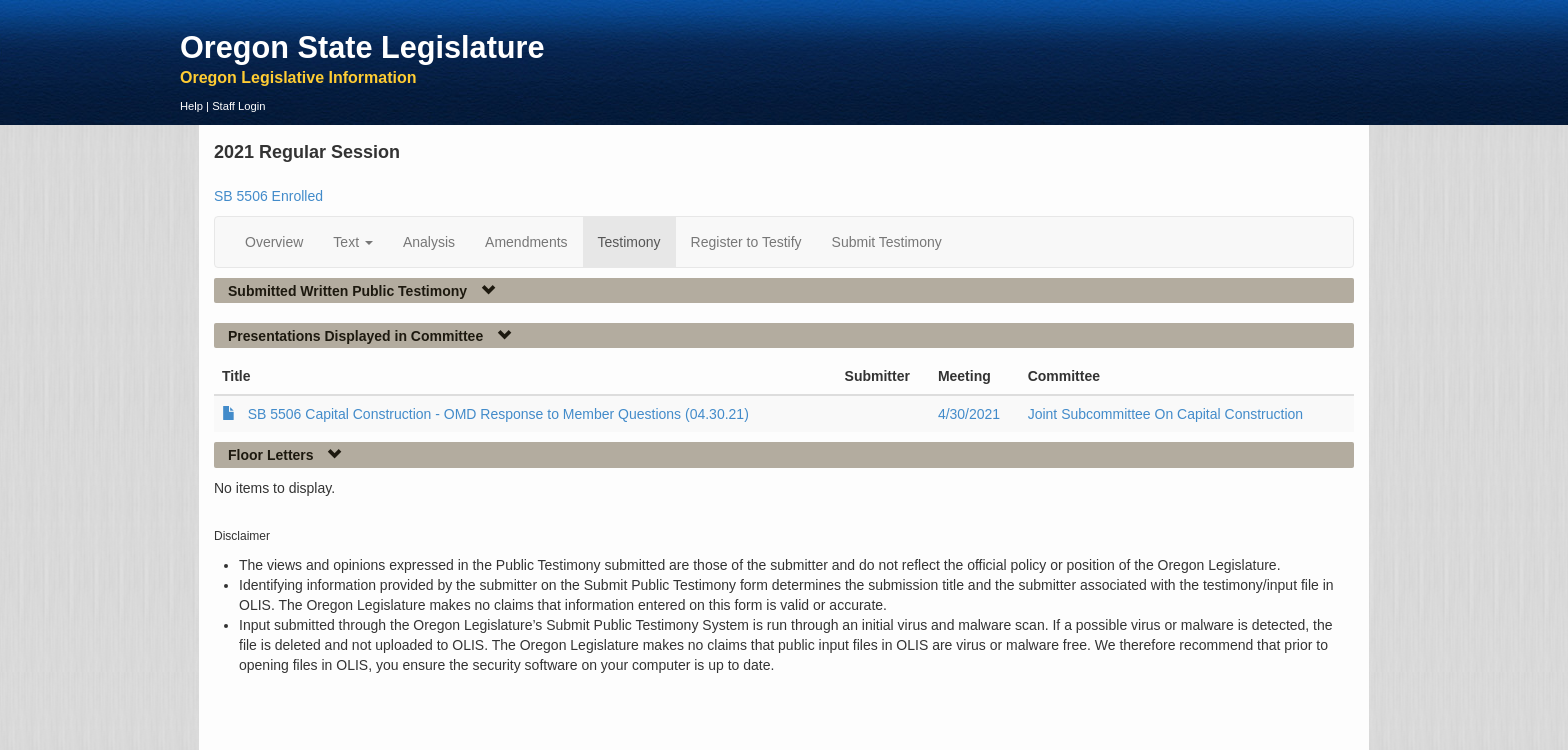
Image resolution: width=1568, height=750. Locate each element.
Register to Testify (746, 242)
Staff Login (238, 106)
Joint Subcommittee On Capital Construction (1165, 414)
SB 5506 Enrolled (268, 196)
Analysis (429, 242)
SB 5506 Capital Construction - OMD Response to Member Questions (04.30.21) (498, 414)
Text (353, 242)
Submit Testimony (887, 242)
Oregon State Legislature (362, 47)
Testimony (629, 242)
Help (191, 106)
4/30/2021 (969, 414)
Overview (274, 242)
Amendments (526, 242)
